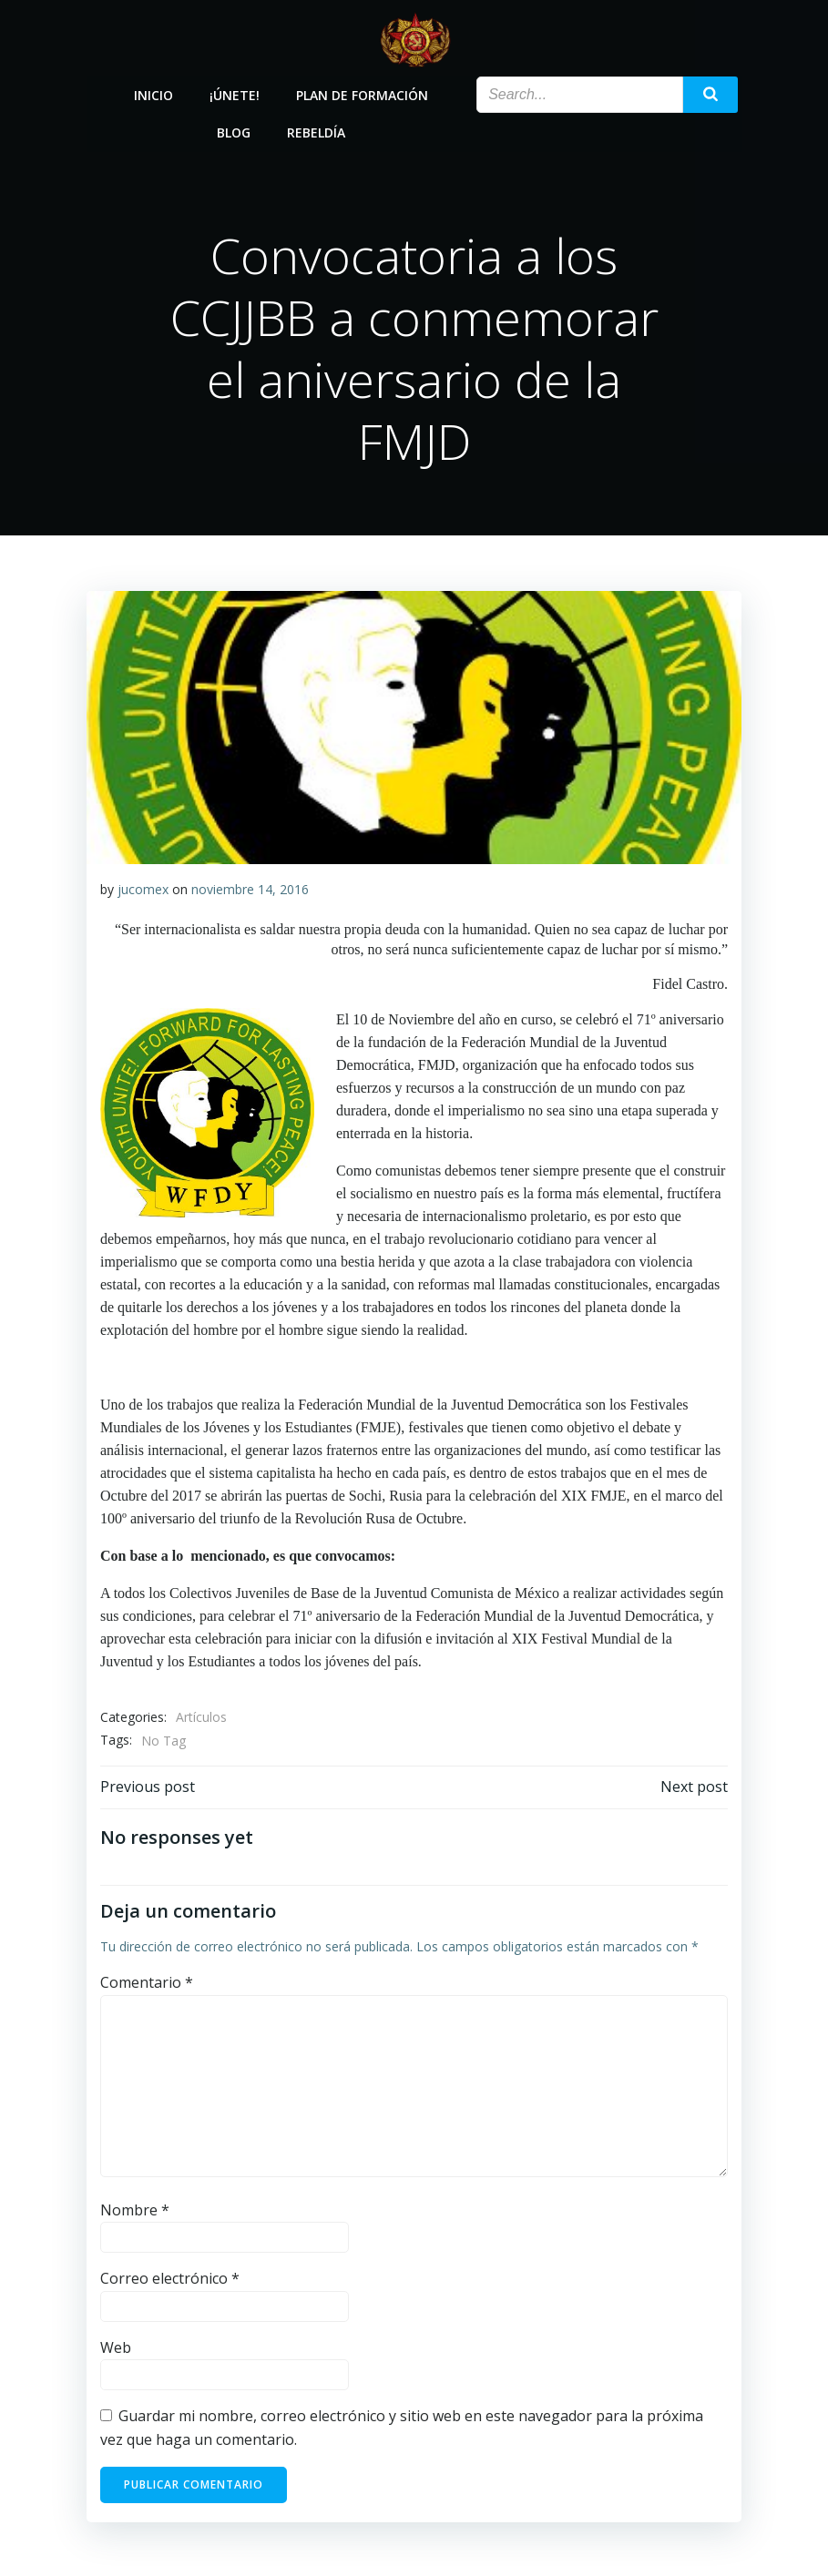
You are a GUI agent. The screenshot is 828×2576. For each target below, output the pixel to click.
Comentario (146, 1982)
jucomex (143, 888)
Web (115, 2347)
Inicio (154, 93)
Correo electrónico (170, 2278)
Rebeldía (317, 130)
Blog (234, 130)
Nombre (134, 2209)
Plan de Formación (363, 93)
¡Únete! (235, 93)
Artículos (201, 1717)
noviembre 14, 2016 (250, 888)
